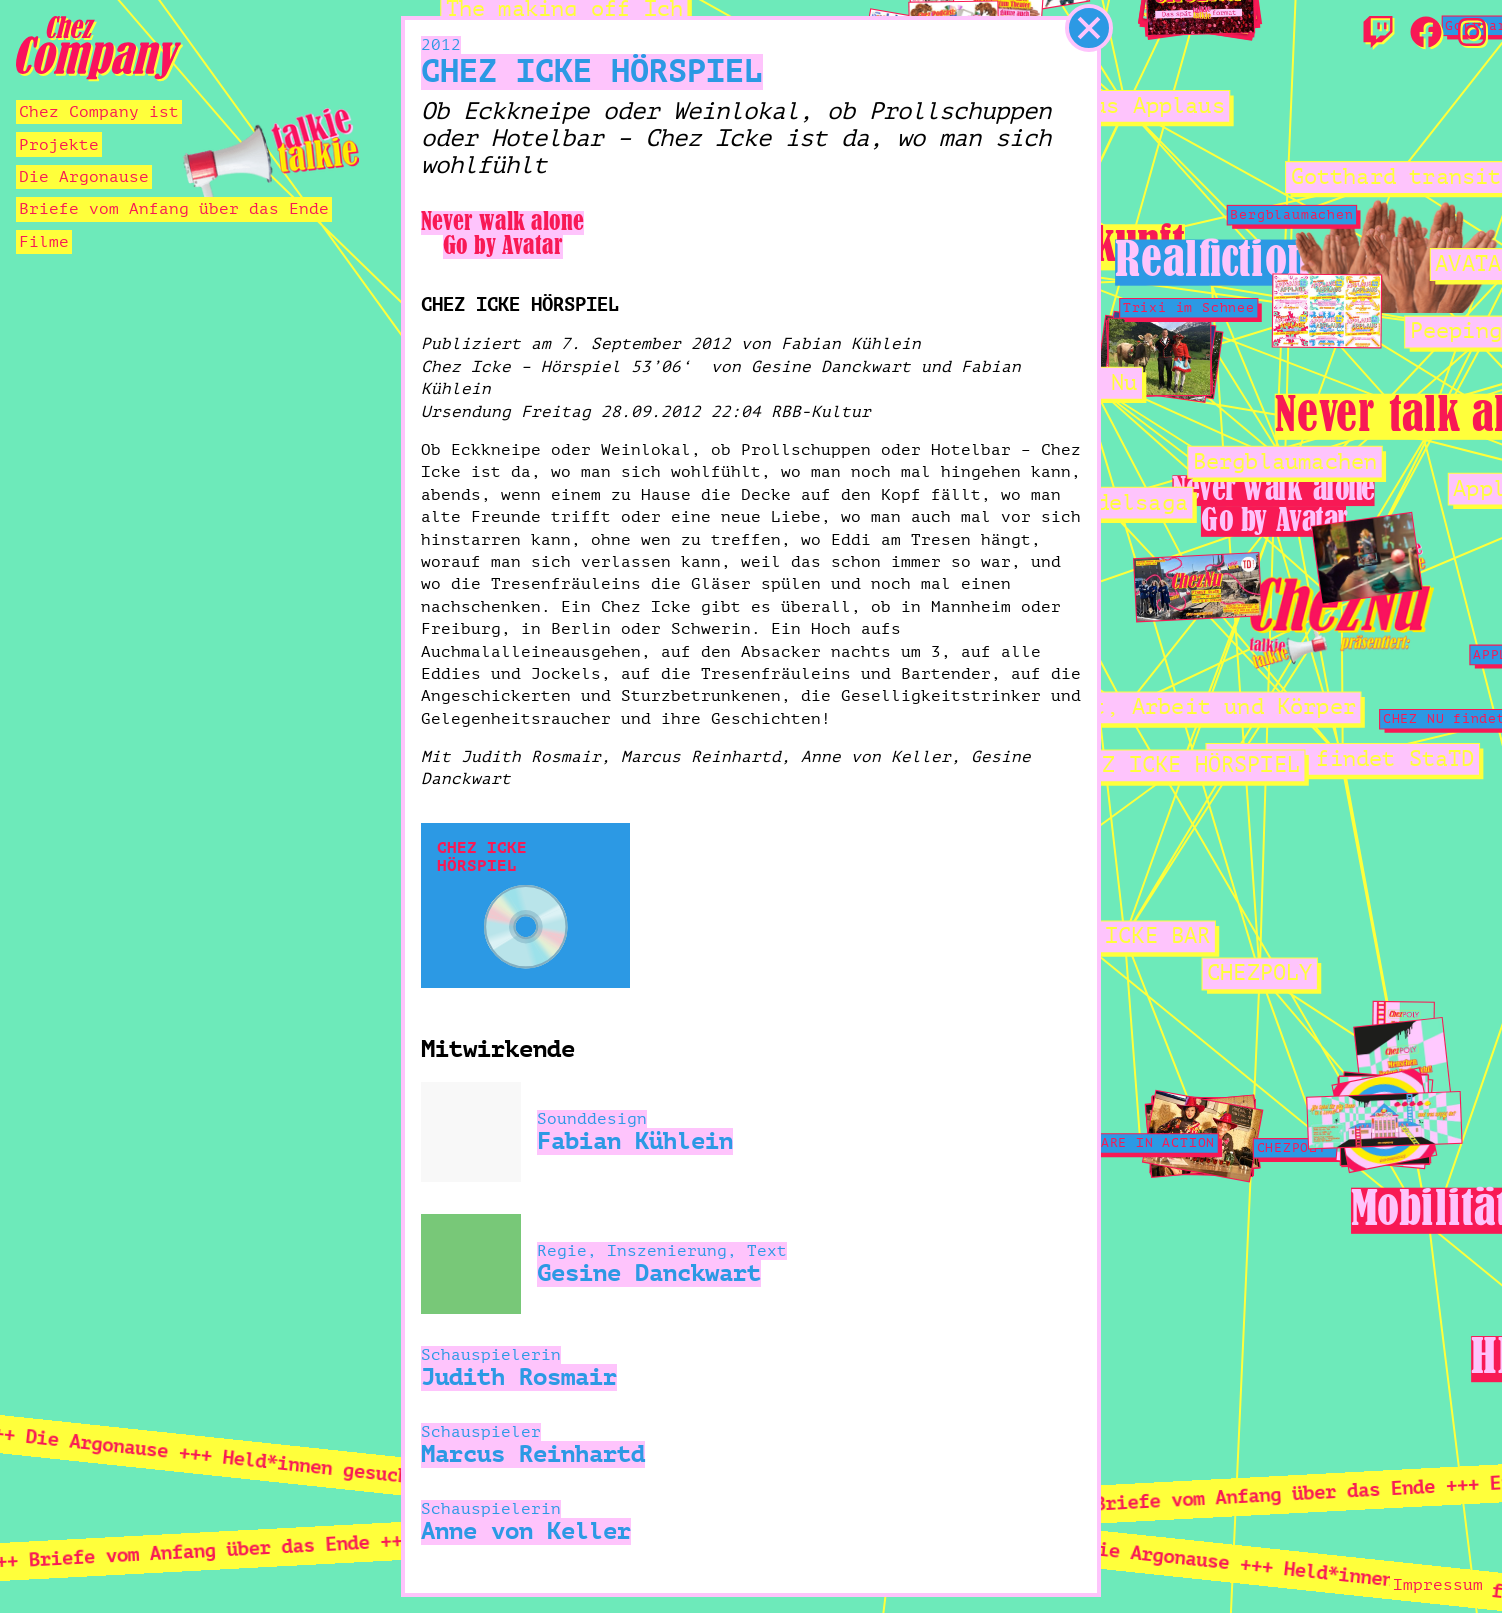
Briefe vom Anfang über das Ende (174, 209)
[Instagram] (1472, 34)
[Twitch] (1378, 34)
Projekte (59, 145)
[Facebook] (1426, 34)
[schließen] (1089, 28)
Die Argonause (84, 177)
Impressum (1438, 1585)
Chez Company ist (99, 112)
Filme (44, 242)
